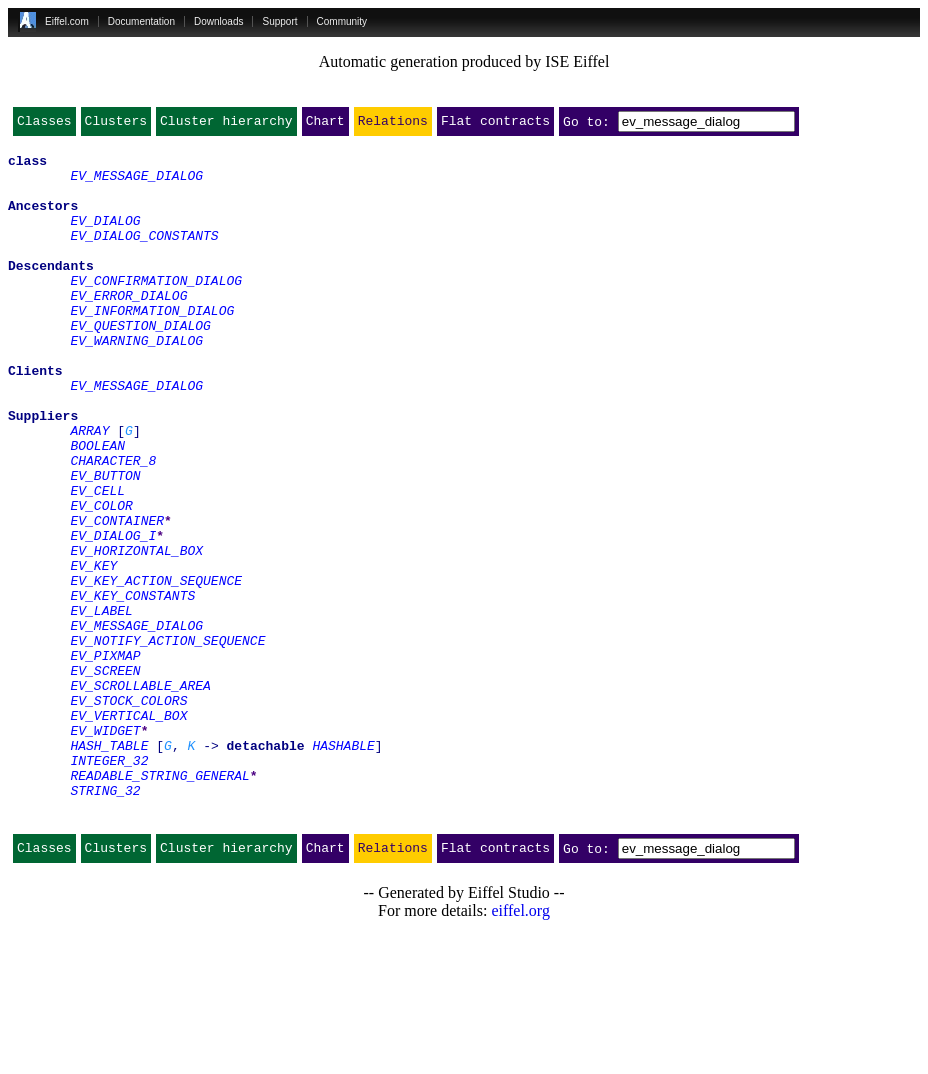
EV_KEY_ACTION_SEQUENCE (156, 670)
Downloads (218, 21)
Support (279, 21)
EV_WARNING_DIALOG (136, 382)
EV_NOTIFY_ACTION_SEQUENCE (167, 742)
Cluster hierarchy (226, 125)
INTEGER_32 (109, 886)
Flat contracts (495, 125)
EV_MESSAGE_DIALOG (136, 184)
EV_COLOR (101, 580)
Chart (325, 125)
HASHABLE (343, 868)
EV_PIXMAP (105, 760)
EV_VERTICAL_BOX (128, 832)
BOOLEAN (97, 508)
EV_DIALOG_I (113, 616)
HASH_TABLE (109, 868)
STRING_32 (105, 922)
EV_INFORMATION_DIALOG (152, 346)
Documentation (141, 21)
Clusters (116, 125)
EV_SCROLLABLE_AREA (140, 796)
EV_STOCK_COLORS (128, 814)
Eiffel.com (67, 21)
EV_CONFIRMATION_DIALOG (156, 310)
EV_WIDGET (105, 850)
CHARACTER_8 (113, 526)
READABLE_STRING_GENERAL (159, 904)
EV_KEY (93, 652)
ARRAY (89, 490)
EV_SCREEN (105, 778)
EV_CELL (97, 562)
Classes (44, 125)
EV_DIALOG (105, 238)
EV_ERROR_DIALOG (128, 328)
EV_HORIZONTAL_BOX (136, 634)
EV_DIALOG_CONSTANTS (144, 256)
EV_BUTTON (105, 544)
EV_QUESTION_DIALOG (140, 364)
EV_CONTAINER (117, 598)
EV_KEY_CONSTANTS (132, 688)
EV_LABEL (101, 706)
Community (342, 21)
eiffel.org (520, 1048)
